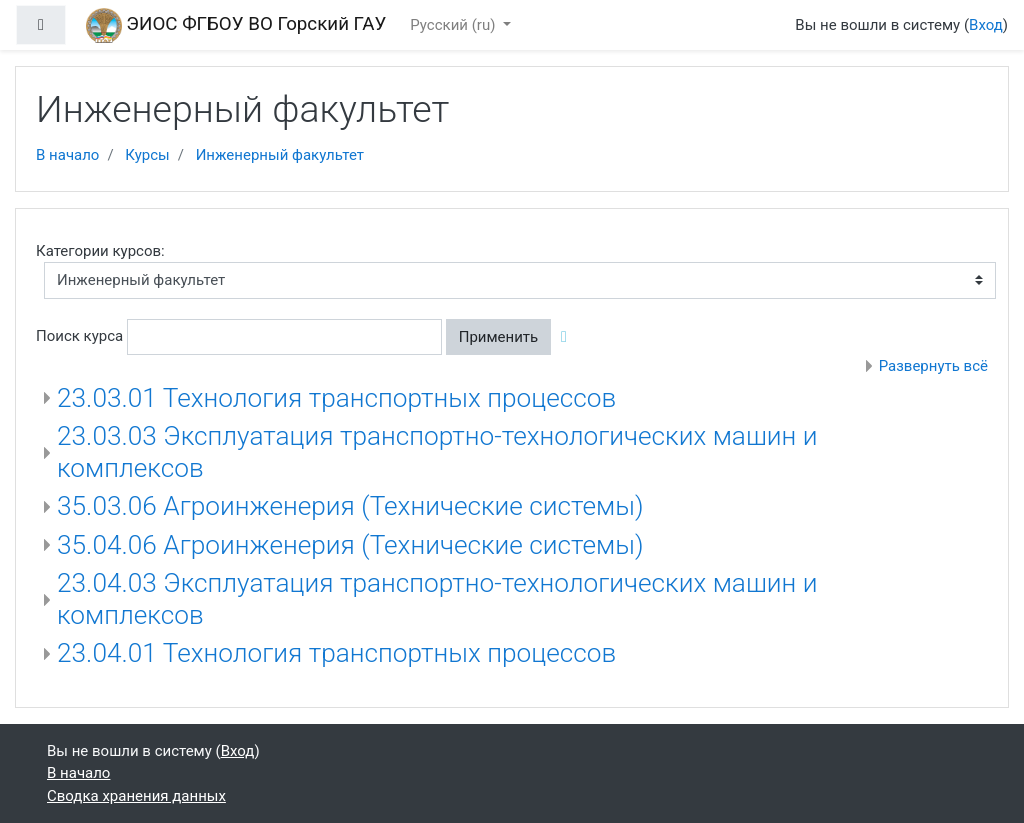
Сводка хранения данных (136, 796)
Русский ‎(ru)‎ (454, 25)
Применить (499, 337)
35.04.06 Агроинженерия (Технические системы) (350, 545)
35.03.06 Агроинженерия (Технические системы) (350, 506)
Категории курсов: (100, 251)
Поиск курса (79, 336)
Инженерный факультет (280, 155)
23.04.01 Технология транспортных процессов (336, 653)
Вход (986, 25)
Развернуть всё (933, 366)
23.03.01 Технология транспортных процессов (336, 398)
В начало (67, 155)
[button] (568, 337)
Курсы (147, 155)
